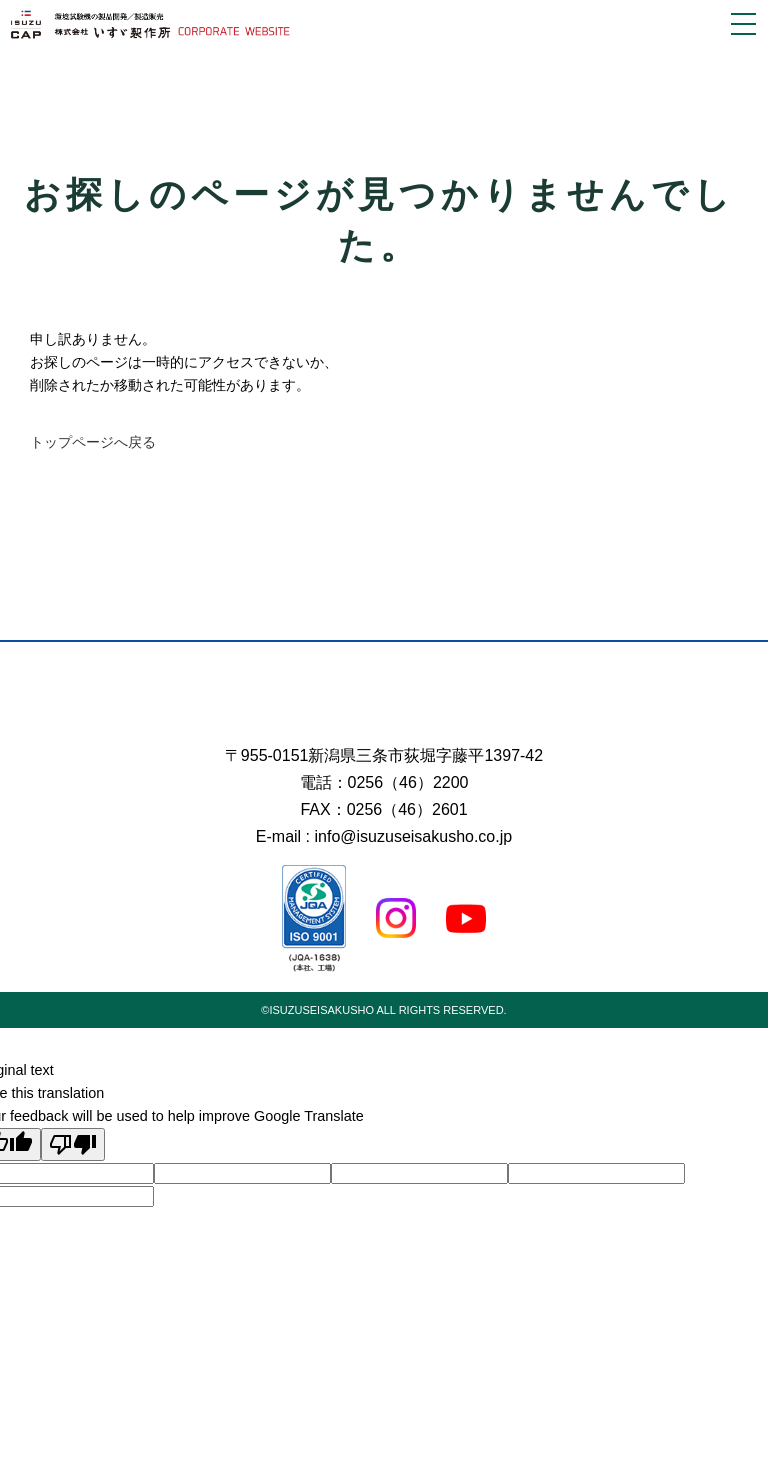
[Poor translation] (73, 1144)
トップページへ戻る (93, 442)
